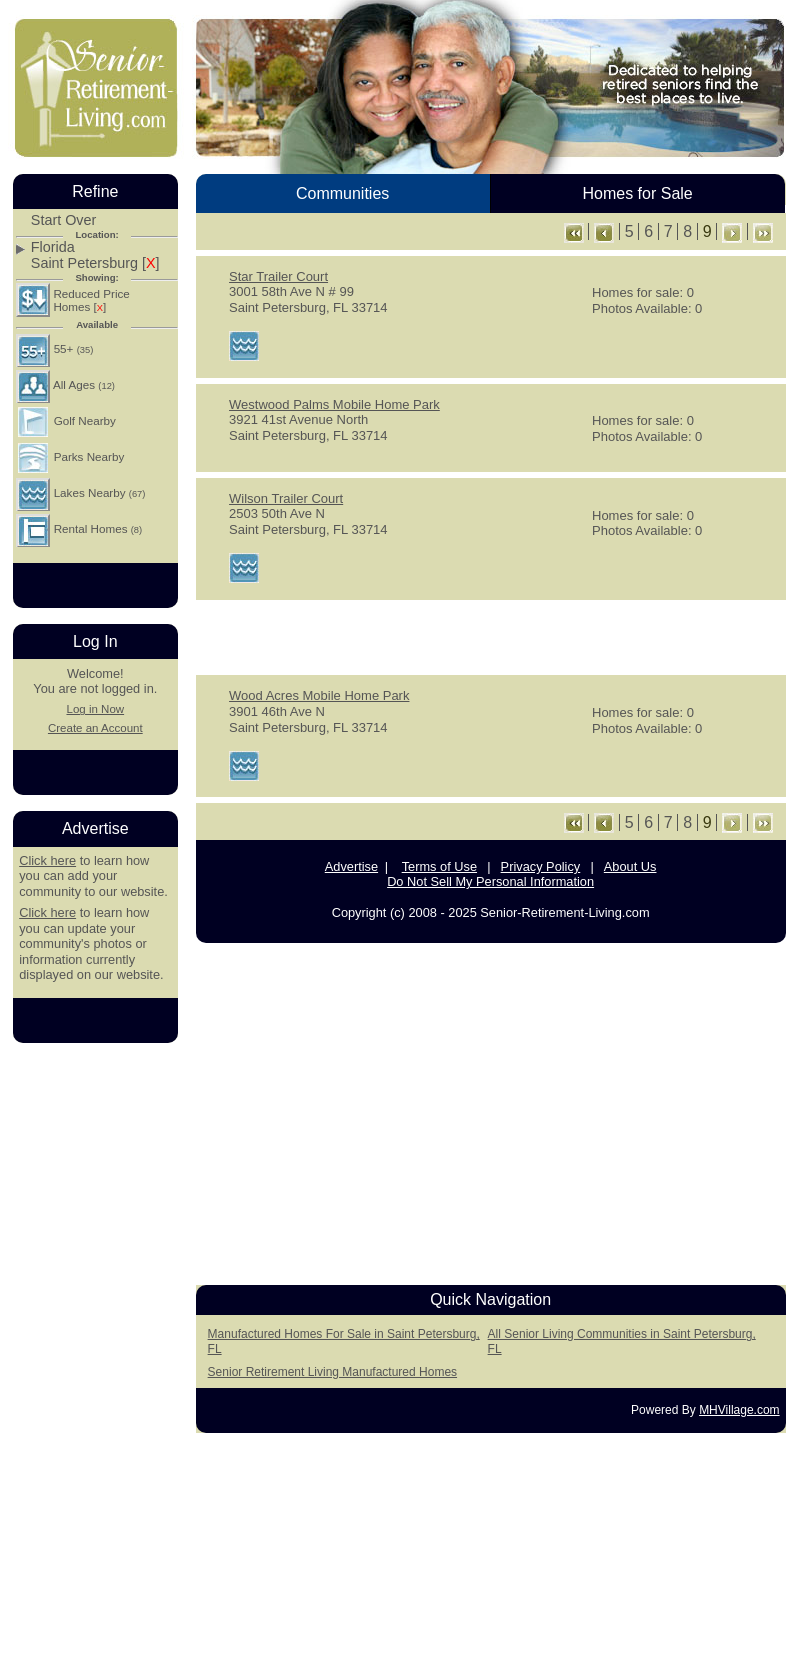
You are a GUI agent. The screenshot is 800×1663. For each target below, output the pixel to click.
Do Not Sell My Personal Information (490, 881)
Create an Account (95, 728)
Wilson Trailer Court (286, 498)
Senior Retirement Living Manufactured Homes (332, 1372)
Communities (342, 193)
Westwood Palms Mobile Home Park (334, 404)
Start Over (64, 220)
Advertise (351, 866)
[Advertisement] (491, 636)
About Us (630, 866)
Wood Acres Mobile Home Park (319, 695)
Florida (53, 247)
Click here (47, 860)
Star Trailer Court (278, 276)
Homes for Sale (637, 193)
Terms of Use (439, 866)
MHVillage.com (739, 1410)
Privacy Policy (541, 866)
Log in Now (95, 709)
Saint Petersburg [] (95, 263)
